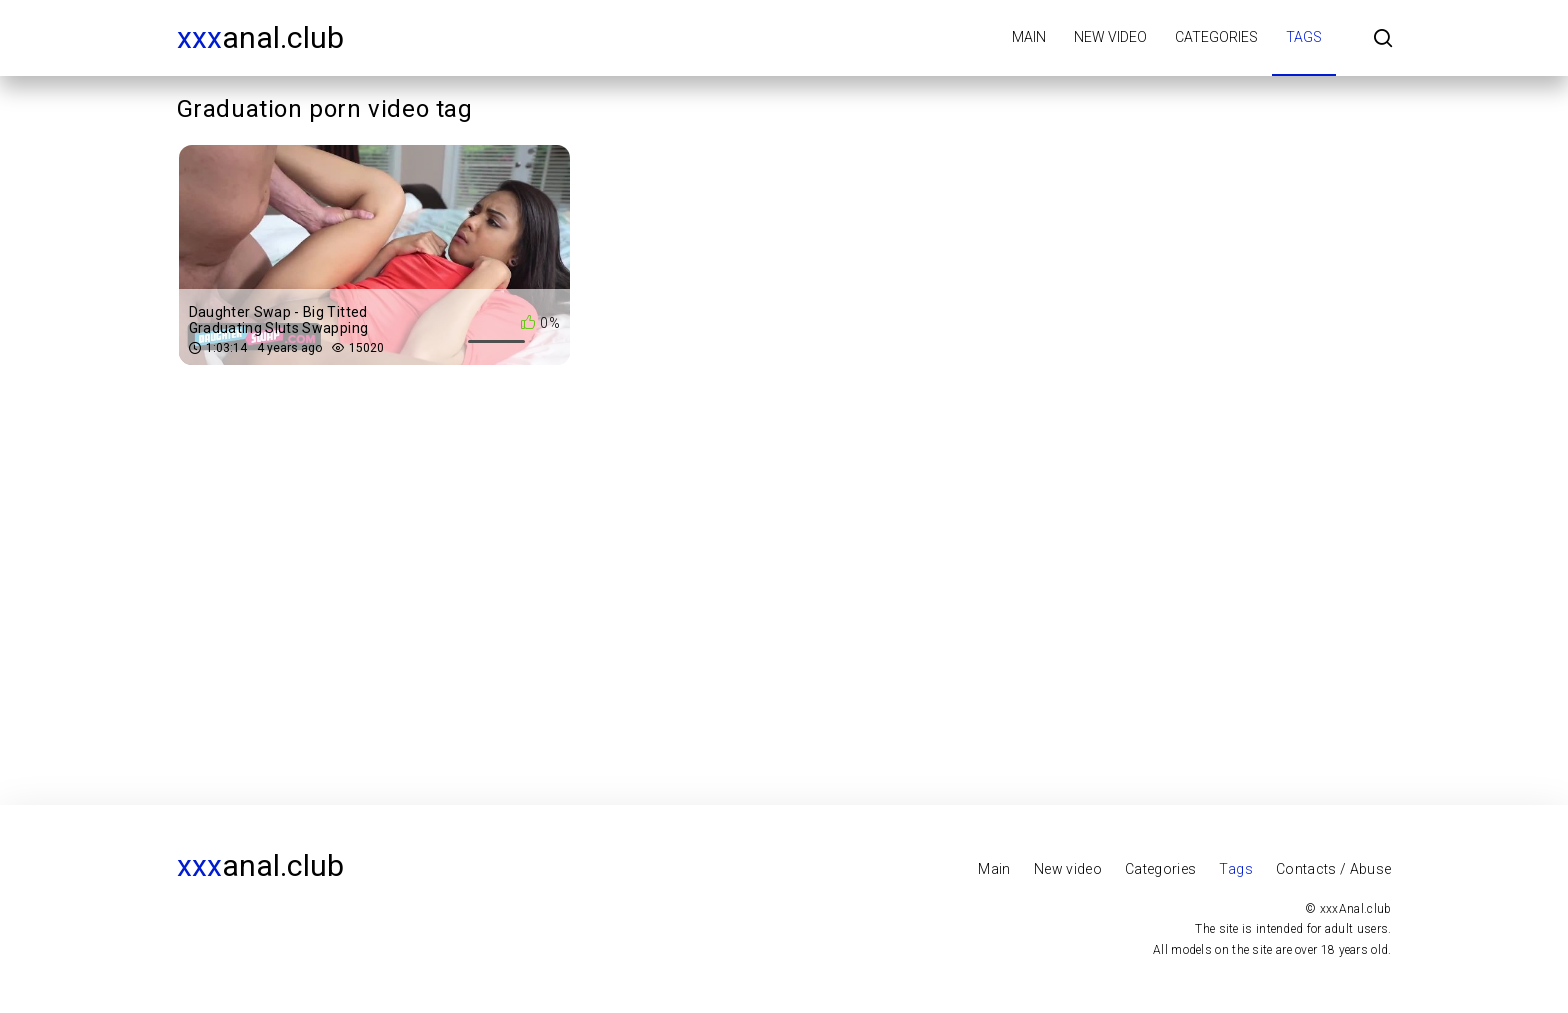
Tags (1304, 37)
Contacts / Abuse (1334, 869)
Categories (1216, 37)
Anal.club (260, 37)
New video (1110, 37)
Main (1029, 37)
